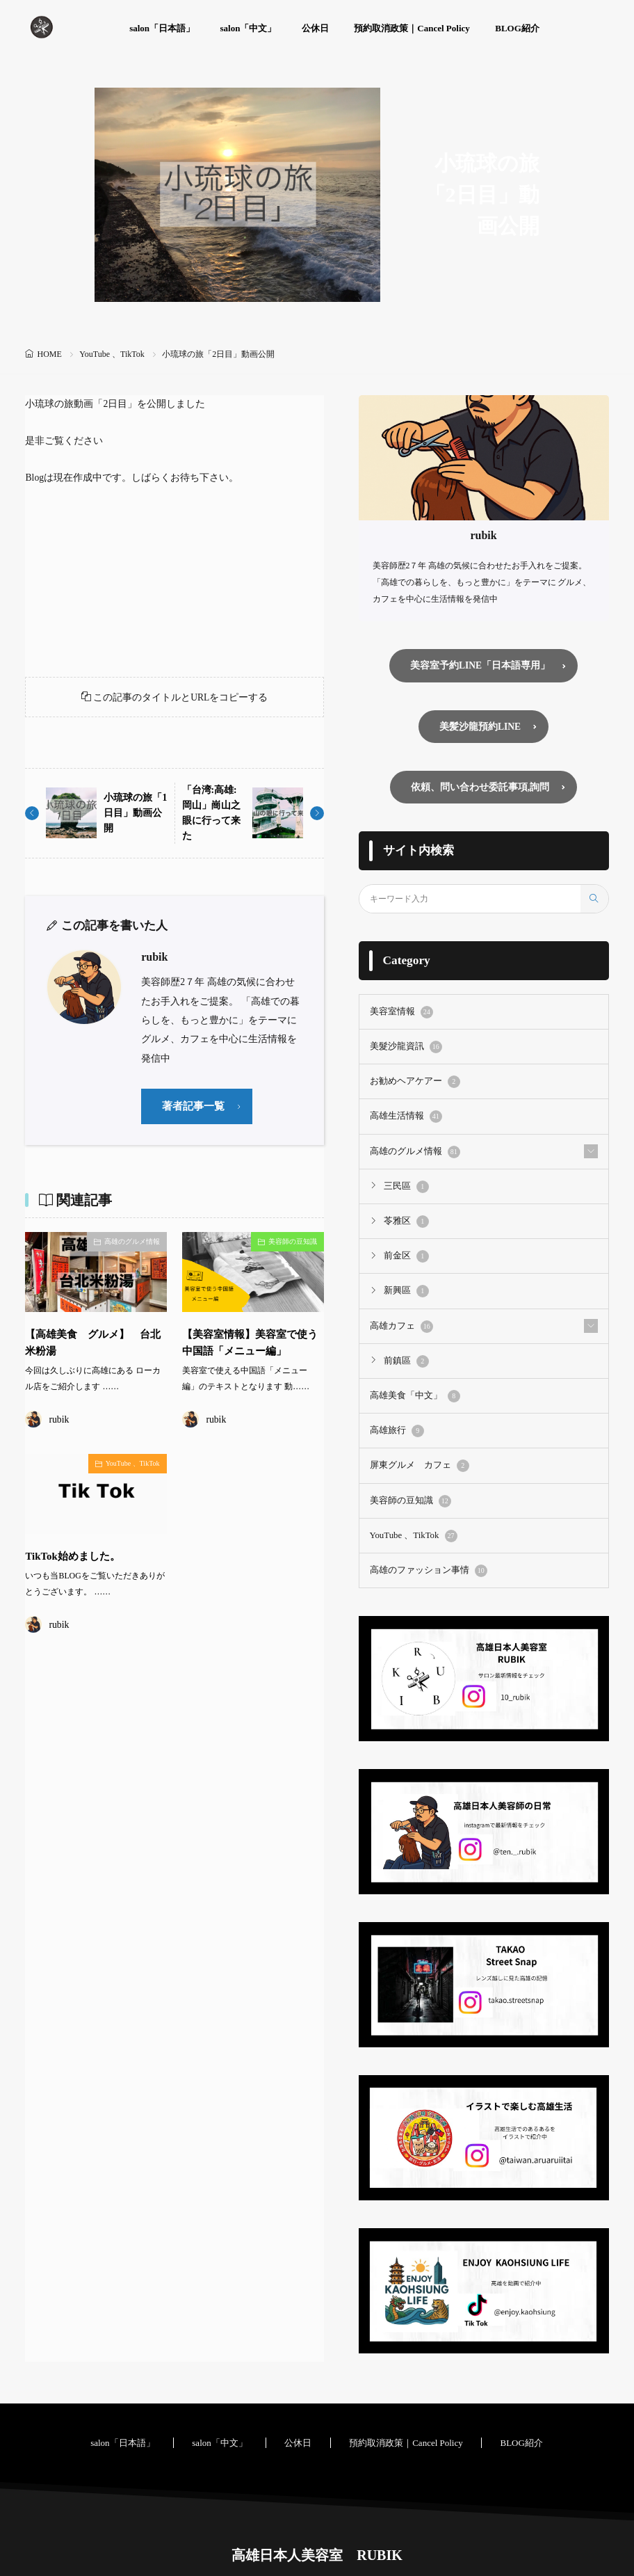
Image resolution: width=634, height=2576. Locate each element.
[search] (594, 899)
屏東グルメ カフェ (416, 1455)
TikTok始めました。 (76, 1559)
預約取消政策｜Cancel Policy (411, 28)
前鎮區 (405, 1353)
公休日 (315, 28)
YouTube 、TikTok (111, 354)
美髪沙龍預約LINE (480, 726)
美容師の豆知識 (292, 1245)
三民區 (405, 1182)
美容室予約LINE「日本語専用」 (480, 665)
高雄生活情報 (404, 1114)
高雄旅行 (395, 1421)
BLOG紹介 (517, 28)
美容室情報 (400, 1012)
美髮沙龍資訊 (404, 1046)
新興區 (405, 1285)
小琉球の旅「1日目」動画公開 (132, 815)
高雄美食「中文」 (412, 1387)
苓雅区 (405, 1216)
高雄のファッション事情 (425, 1557)
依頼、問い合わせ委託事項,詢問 (480, 787)
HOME (49, 354)
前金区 (405, 1251)
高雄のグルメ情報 (132, 1245)
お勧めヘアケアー (412, 1080)
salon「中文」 (248, 28)
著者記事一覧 (195, 1109)
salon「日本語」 (162, 28)
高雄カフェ (400, 1319)
